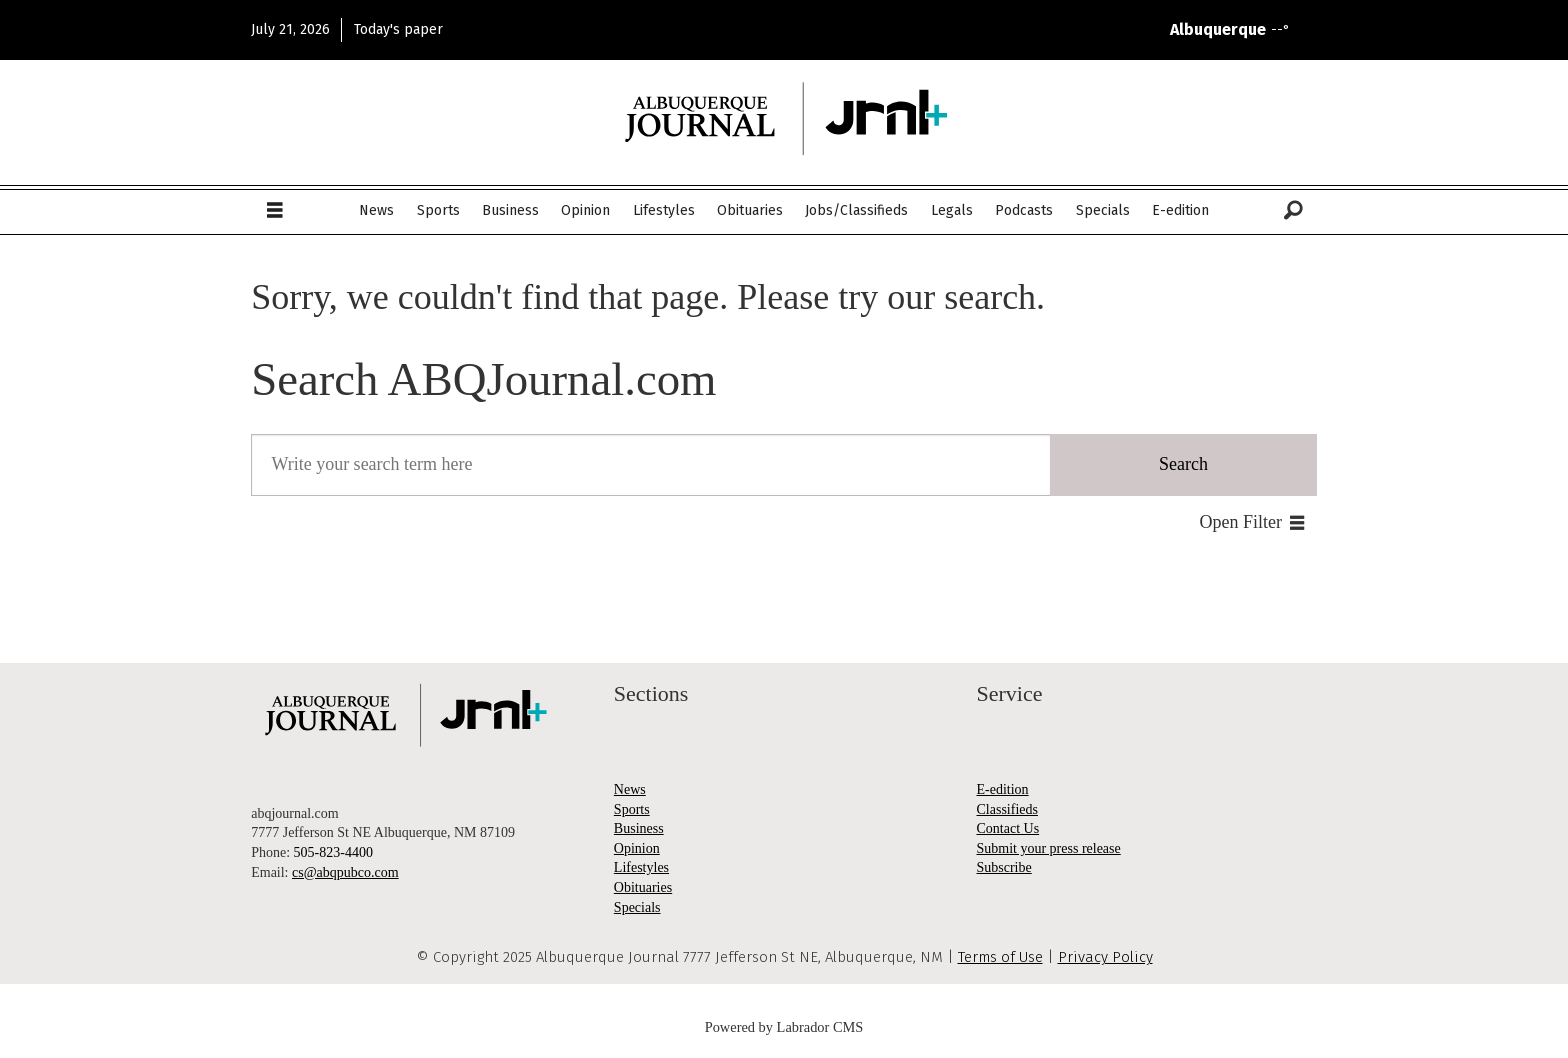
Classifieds (1007, 809)
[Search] (1293, 211)
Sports (438, 210)
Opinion (585, 210)
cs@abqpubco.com (345, 872)
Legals (952, 210)
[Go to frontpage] (784, 118)
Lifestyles (664, 210)
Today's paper (398, 29)
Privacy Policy (1105, 957)
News (376, 210)
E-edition (1180, 210)
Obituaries (750, 210)
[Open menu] (275, 211)
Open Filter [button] (1241, 522)
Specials (1103, 210)
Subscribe (1004, 867)
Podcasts (1024, 210)
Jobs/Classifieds (856, 210)
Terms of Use (1000, 957)
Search (1183, 464)
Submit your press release (1049, 848)
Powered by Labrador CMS (784, 1027)
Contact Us (1008, 828)
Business (510, 210)
